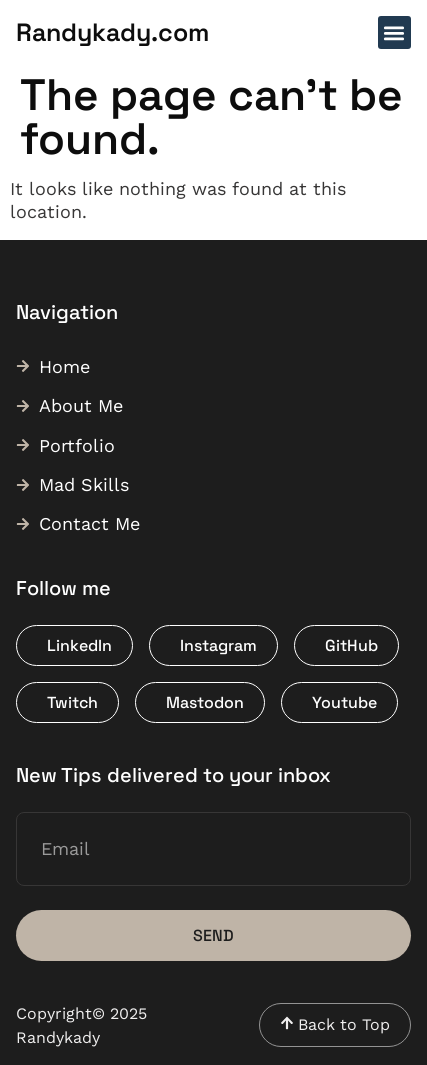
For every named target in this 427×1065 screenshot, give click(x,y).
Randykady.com (112, 32)
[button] (394, 32)
